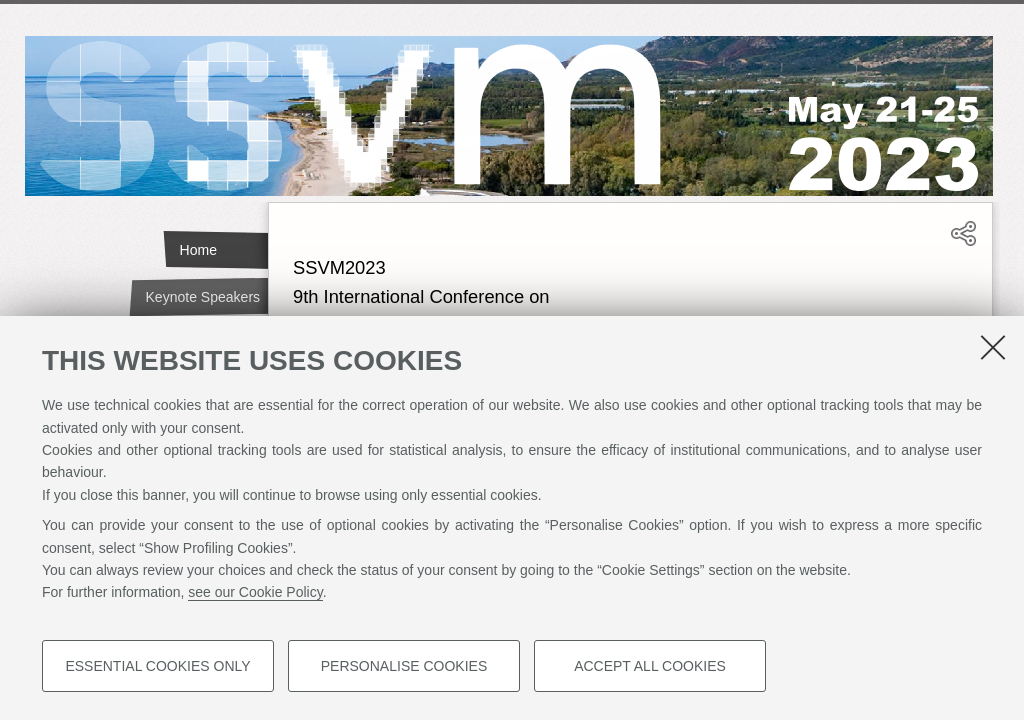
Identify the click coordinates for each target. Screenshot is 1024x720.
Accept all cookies (650, 666)
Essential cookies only (157, 666)
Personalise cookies (404, 666)
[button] (963, 242)
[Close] (993, 347)
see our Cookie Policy (255, 592)
